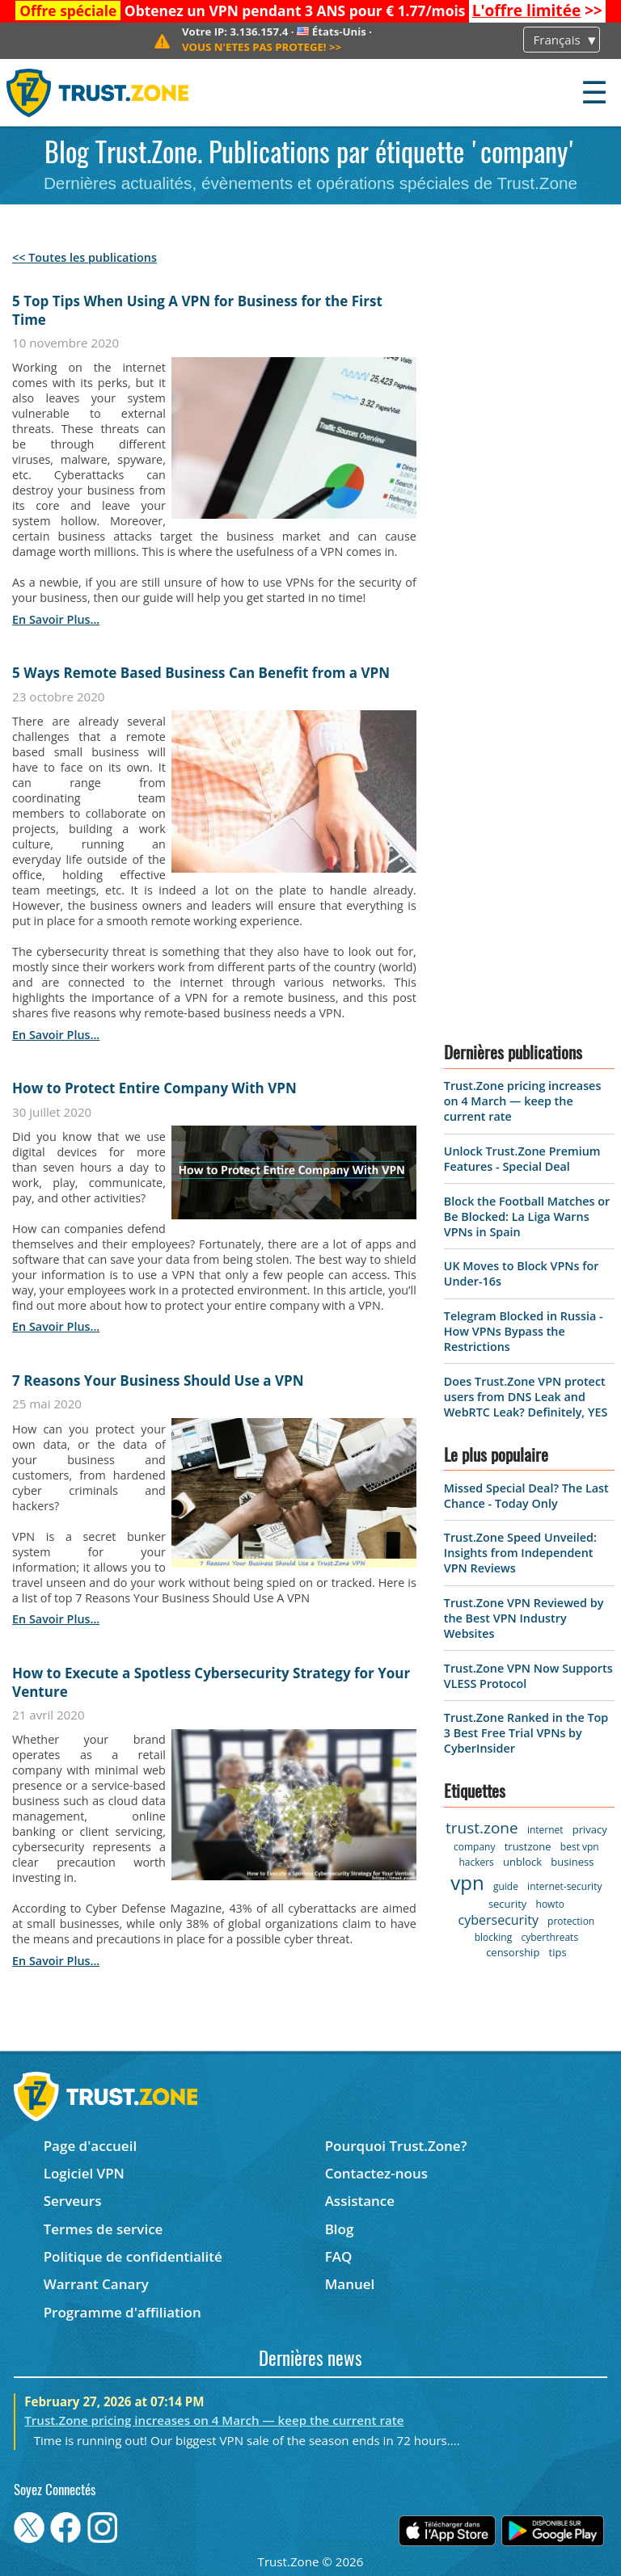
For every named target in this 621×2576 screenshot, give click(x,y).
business (572, 1861)
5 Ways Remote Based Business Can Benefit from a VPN (201, 672)
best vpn (579, 1847)
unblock (522, 1861)
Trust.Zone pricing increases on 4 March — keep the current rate (523, 1101)
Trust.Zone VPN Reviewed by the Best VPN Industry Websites (524, 1618)
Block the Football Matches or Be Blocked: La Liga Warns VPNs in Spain (527, 1216)
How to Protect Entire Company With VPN (154, 1088)
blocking (494, 1937)
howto (550, 1904)
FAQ (339, 2256)
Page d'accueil (90, 2145)
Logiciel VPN (84, 2173)
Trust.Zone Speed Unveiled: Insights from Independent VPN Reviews (520, 1553)
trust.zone (482, 1827)
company (474, 1847)
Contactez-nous (376, 2173)
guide (505, 1886)
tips (558, 1952)
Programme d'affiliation (122, 2312)
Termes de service (103, 2229)
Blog (339, 2229)
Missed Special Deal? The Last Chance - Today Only (526, 1495)
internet (545, 1830)
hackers (475, 1862)
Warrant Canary (96, 2284)
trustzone (528, 1846)
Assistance (360, 2200)
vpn (467, 1882)
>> (537, 10)
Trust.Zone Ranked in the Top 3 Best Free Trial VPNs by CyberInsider (526, 1733)
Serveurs (73, 2200)
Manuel (350, 2284)
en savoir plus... (55, 619)
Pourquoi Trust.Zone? (396, 2145)
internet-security (564, 1886)
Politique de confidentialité (133, 2256)
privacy (589, 1829)
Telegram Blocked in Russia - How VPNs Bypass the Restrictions (523, 1331)
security (507, 1903)
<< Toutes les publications (84, 257)
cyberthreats (549, 1937)
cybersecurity (498, 1920)
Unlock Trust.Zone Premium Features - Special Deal (522, 1158)
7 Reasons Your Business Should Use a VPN (157, 1380)
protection (570, 1921)
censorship (512, 1952)
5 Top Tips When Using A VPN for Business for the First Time (197, 310)
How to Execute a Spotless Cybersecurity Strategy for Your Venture (211, 1682)
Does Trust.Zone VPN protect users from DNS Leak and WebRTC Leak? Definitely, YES (526, 1397)
